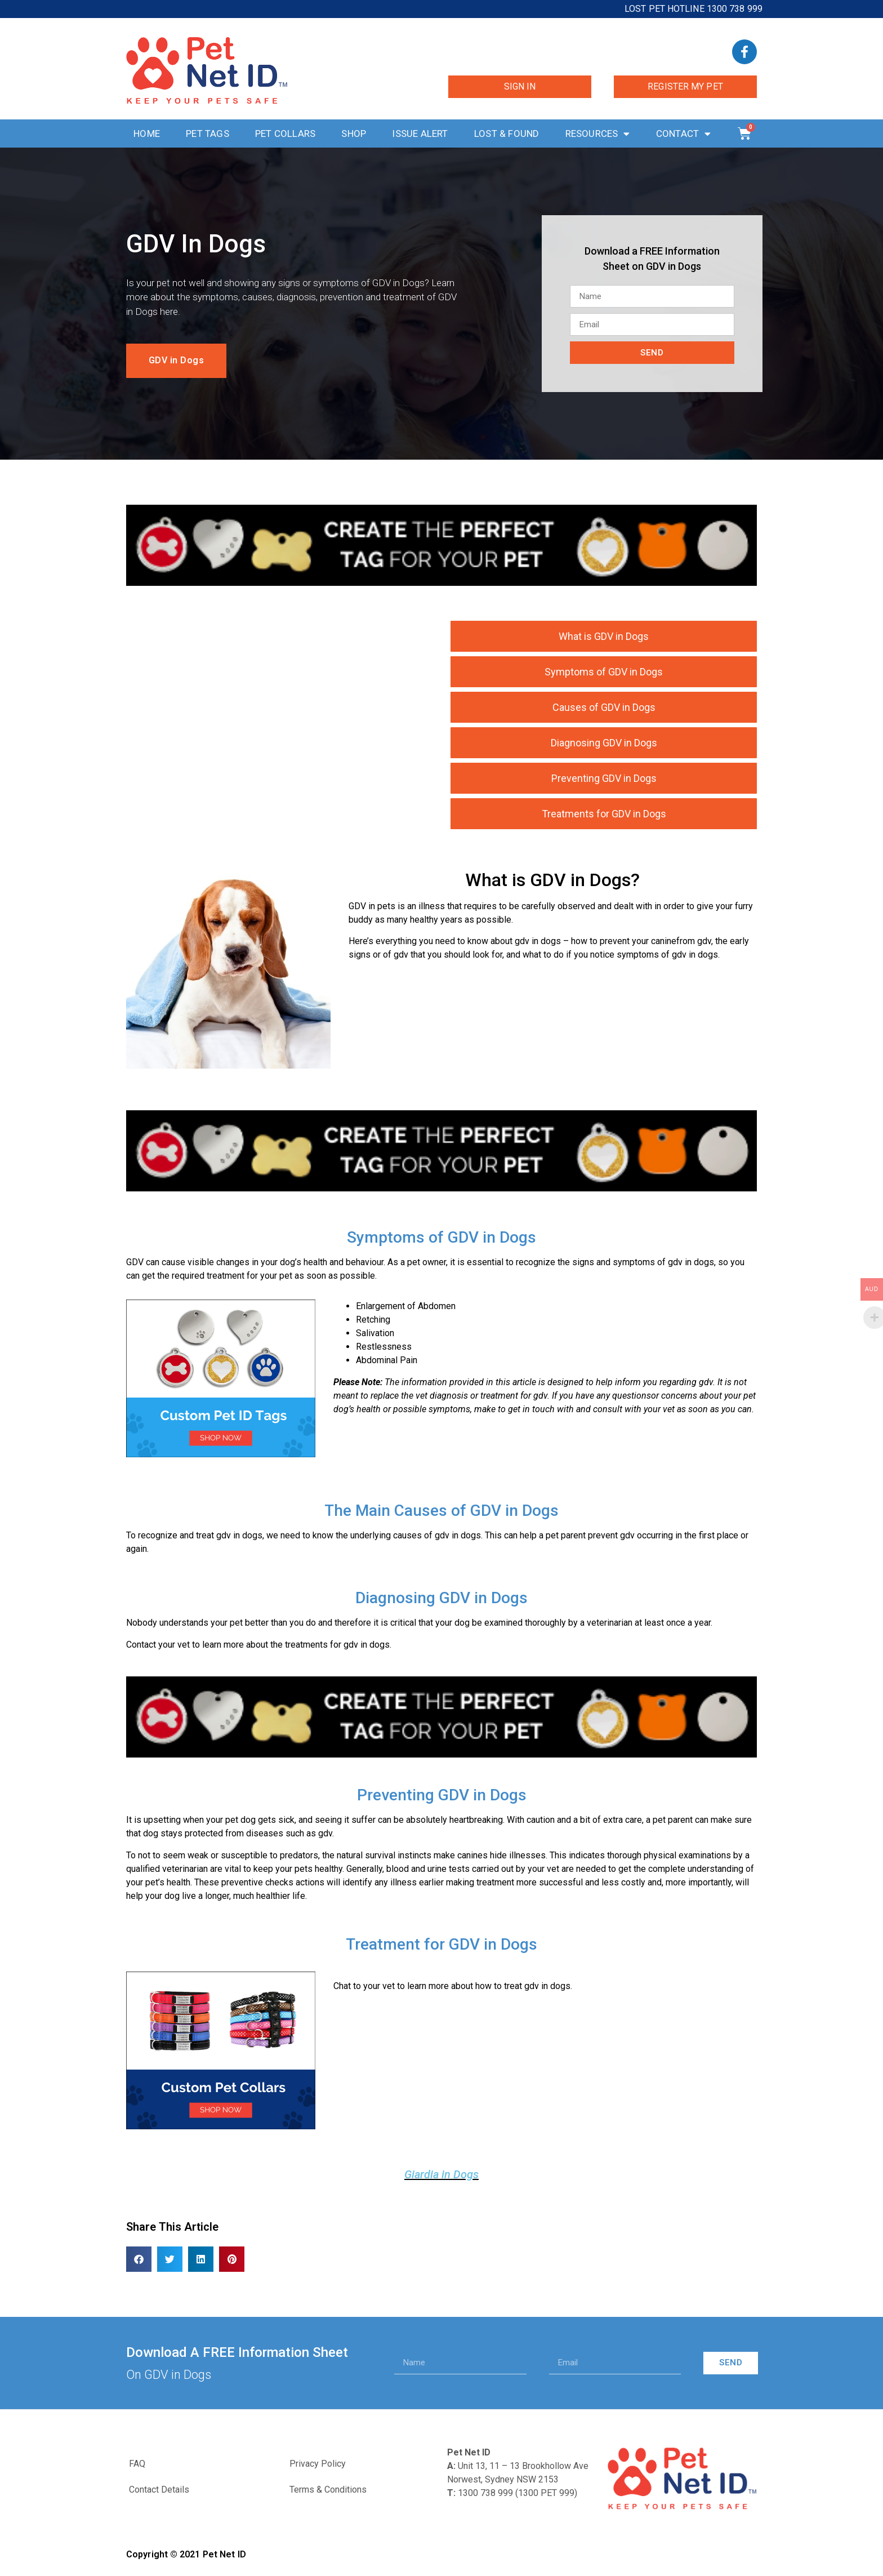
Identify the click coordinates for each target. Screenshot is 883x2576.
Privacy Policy (317, 2463)
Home (146, 133)
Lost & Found (506, 133)
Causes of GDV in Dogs (603, 707)
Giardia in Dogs (441, 2174)
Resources (597, 133)
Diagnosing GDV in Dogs (604, 743)
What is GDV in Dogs (604, 636)
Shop (353, 133)
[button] (138, 2259)
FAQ (137, 2463)
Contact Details (159, 2489)
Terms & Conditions (328, 2489)
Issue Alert (420, 133)
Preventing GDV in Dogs (604, 778)
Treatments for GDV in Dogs (604, 814)
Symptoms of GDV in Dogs (604, 672)
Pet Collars (285, 133)
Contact (683, 133)
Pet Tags (207, 133)
